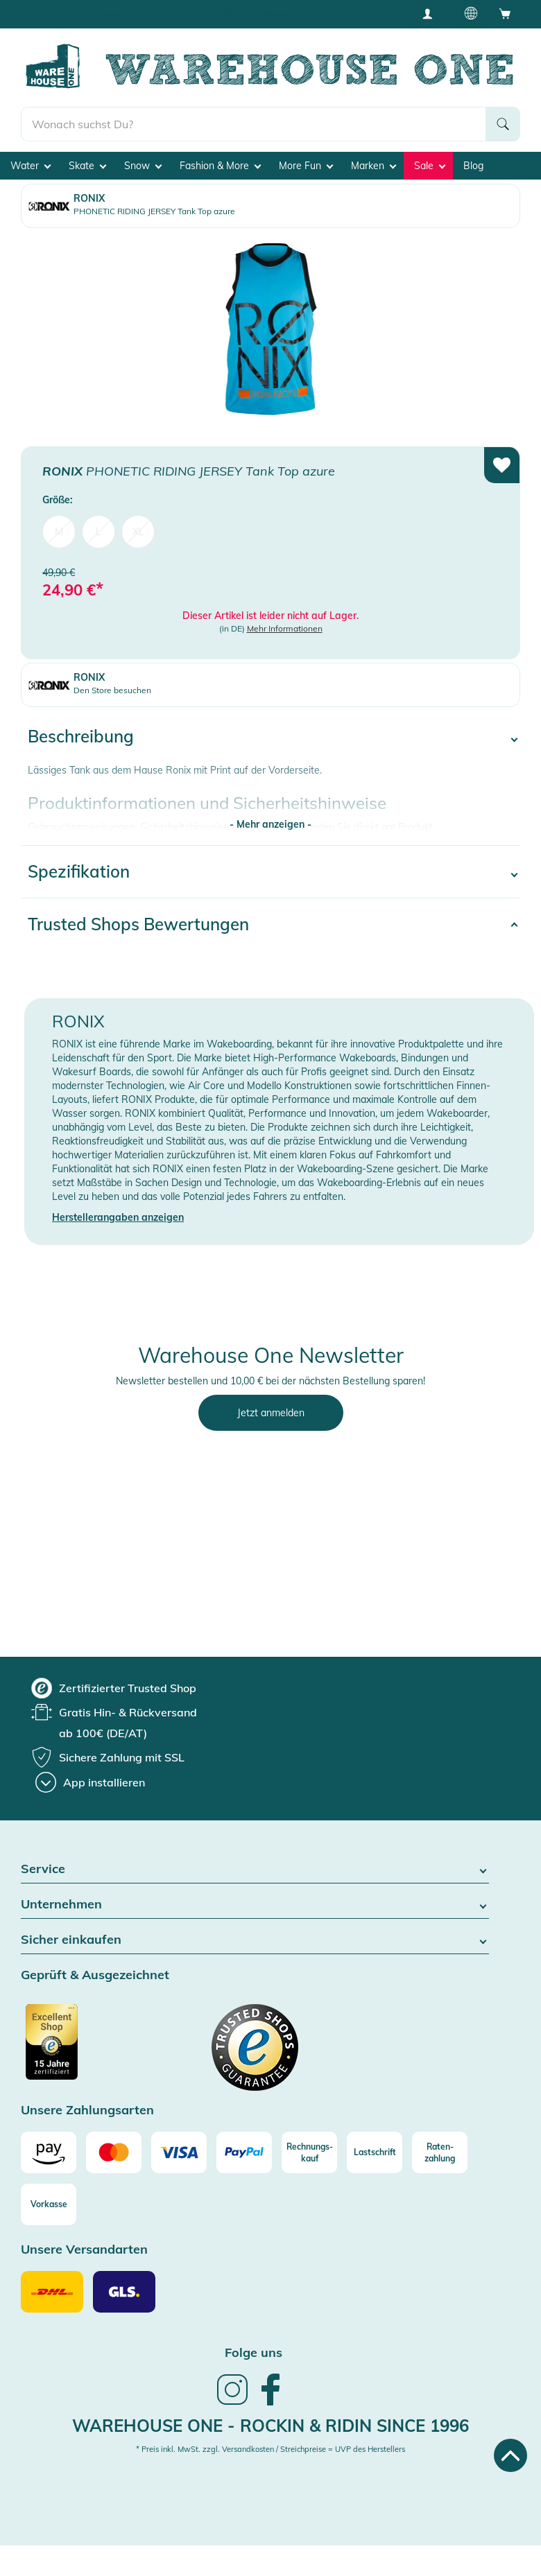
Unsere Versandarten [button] (84, 2250)
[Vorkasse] (48, 2204)
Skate (87, 165)
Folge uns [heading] (253, 2352)
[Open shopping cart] (505, 13)
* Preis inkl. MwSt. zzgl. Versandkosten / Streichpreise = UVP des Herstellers (270, 2449)
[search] (253, 124)
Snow (143, 165)
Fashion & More (220, 165)
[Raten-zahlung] (439, 2152)
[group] (113, 1688)
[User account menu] (432, 13)
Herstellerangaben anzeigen (118, 1217)
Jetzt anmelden (270, 1413)
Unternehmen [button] (255, 1904)
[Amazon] (48, 2152)
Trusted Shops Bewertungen (138, 924)
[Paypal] (244, 2152)
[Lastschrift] (374, 2152)
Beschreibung (81, 736)
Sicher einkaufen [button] (255, 1940)
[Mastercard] (113, 2152)
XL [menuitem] (138, 531)
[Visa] (179, 2152)
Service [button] (255, 1869)
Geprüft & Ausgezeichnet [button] (95, 1975)
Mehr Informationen (285, 628)
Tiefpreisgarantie (274, 13)
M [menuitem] (59, 531)
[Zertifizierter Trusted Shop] (78, 2049)
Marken (373, 165)
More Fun (306, 165)
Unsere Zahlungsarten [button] (87, 2110)
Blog (473, 165)
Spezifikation (79, 871)
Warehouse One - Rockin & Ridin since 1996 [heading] (270, 2425)
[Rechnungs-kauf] (309, 2152)
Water (30, 165)
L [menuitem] (98, 531)
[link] (232, 2403)
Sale (429, 165)
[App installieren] (90, 1782)
